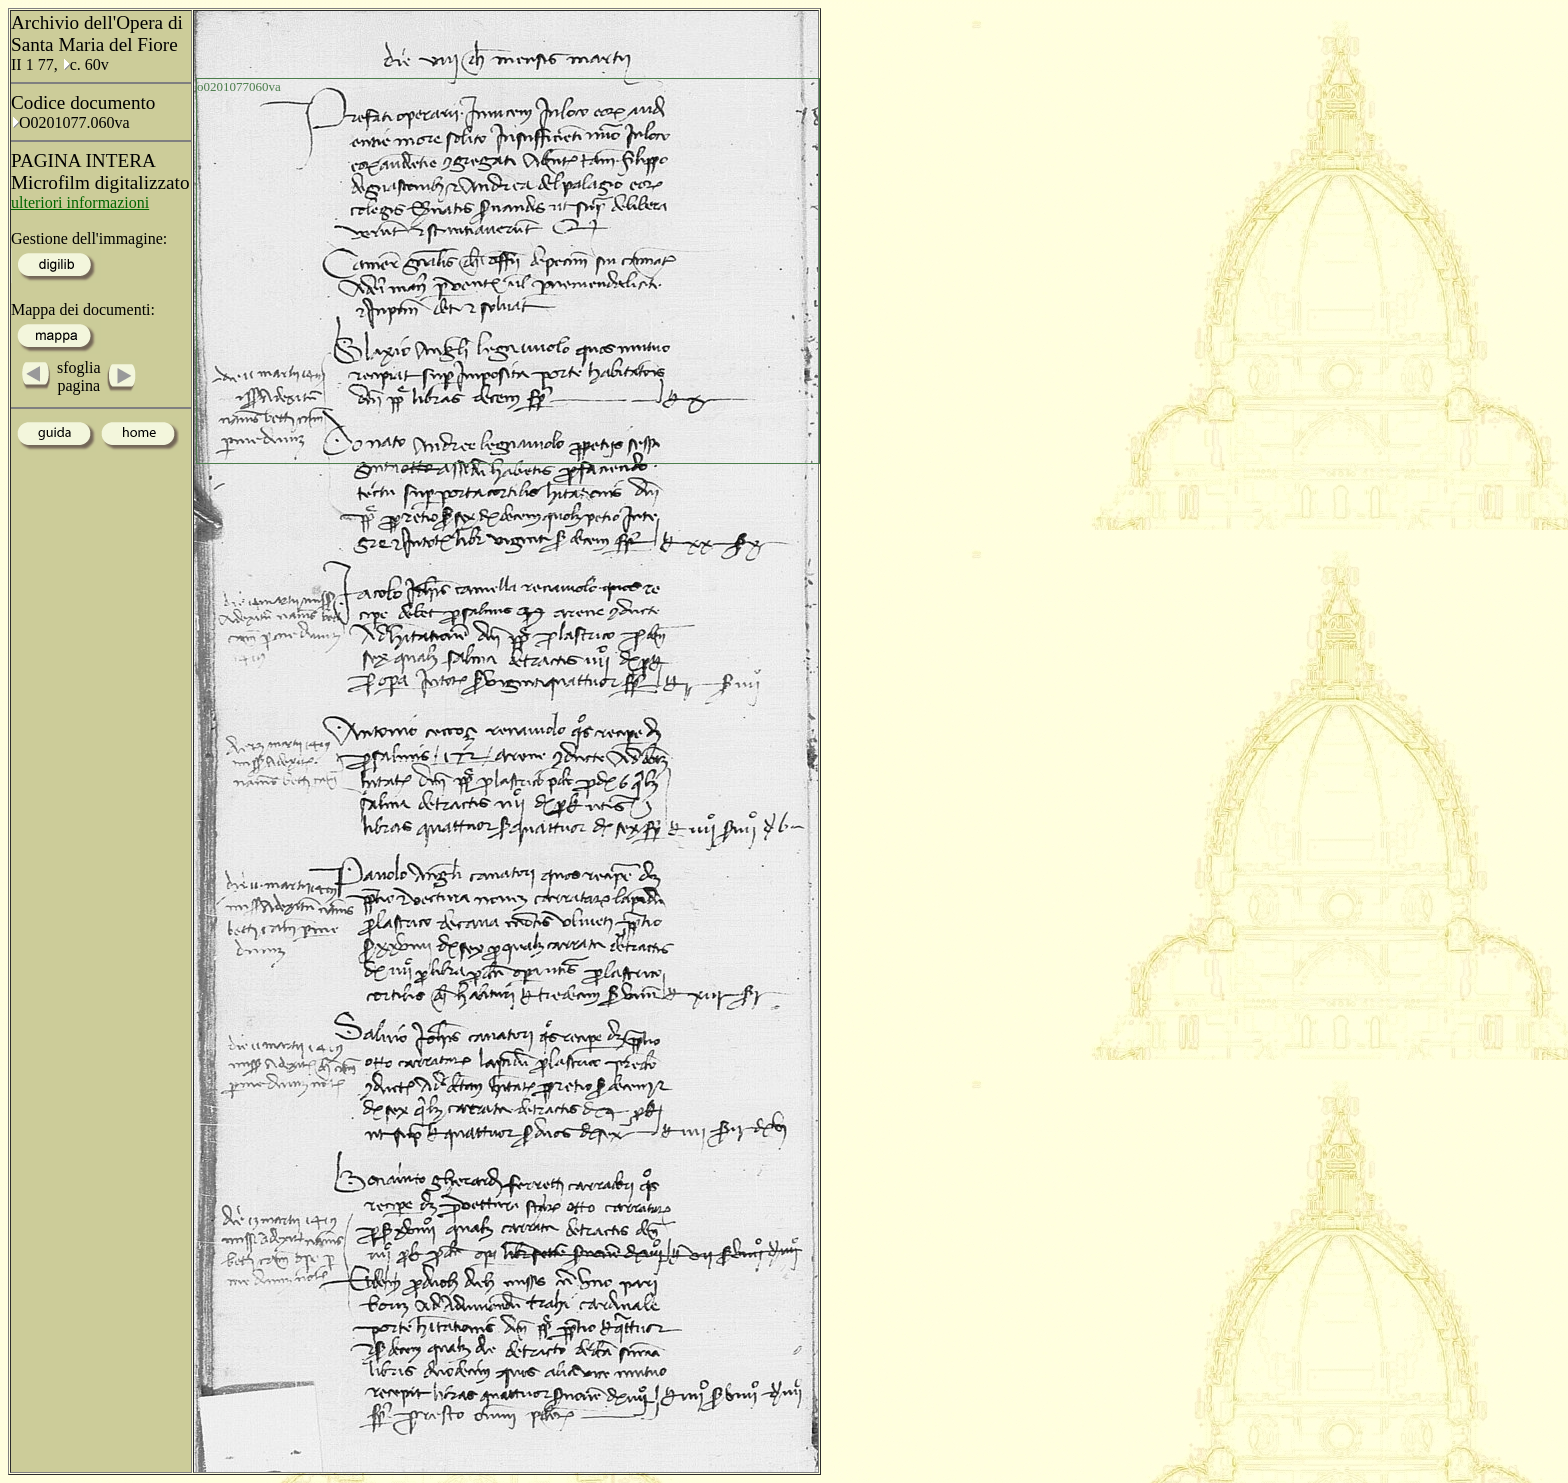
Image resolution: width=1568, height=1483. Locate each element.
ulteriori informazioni (80, 202)
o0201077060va (239, 86)
